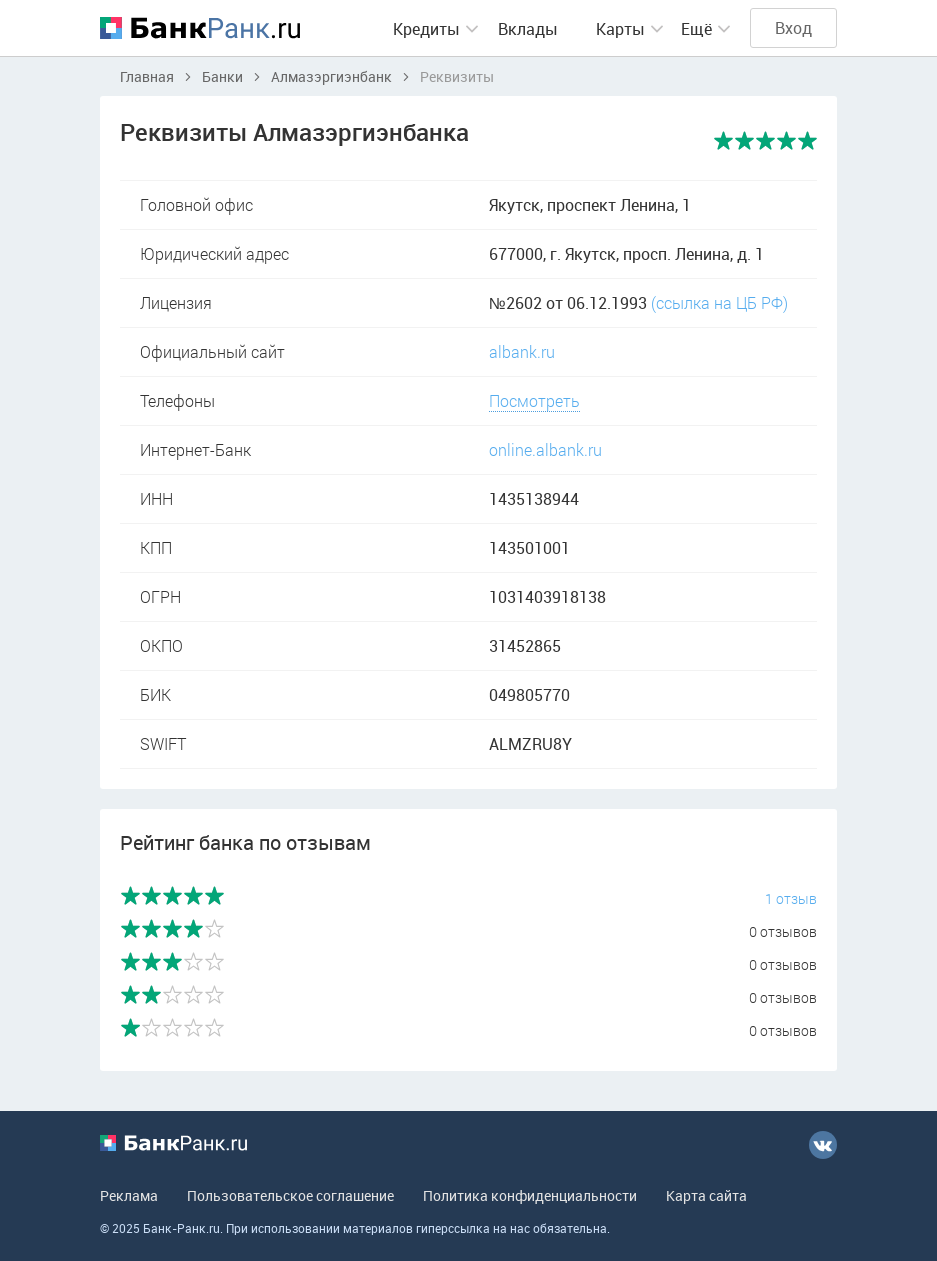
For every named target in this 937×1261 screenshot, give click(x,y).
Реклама (129, 1195)
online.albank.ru (545, 449)
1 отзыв (791, 898)
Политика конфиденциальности (530, 1195)
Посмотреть (534, 400)
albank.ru (522, 351)
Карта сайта (706, 1195)
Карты (620, 29)
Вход (793, 28)
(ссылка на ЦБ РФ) (719, 302)
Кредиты (426, 29)
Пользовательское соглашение (290, 1195)
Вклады (528, 29)
